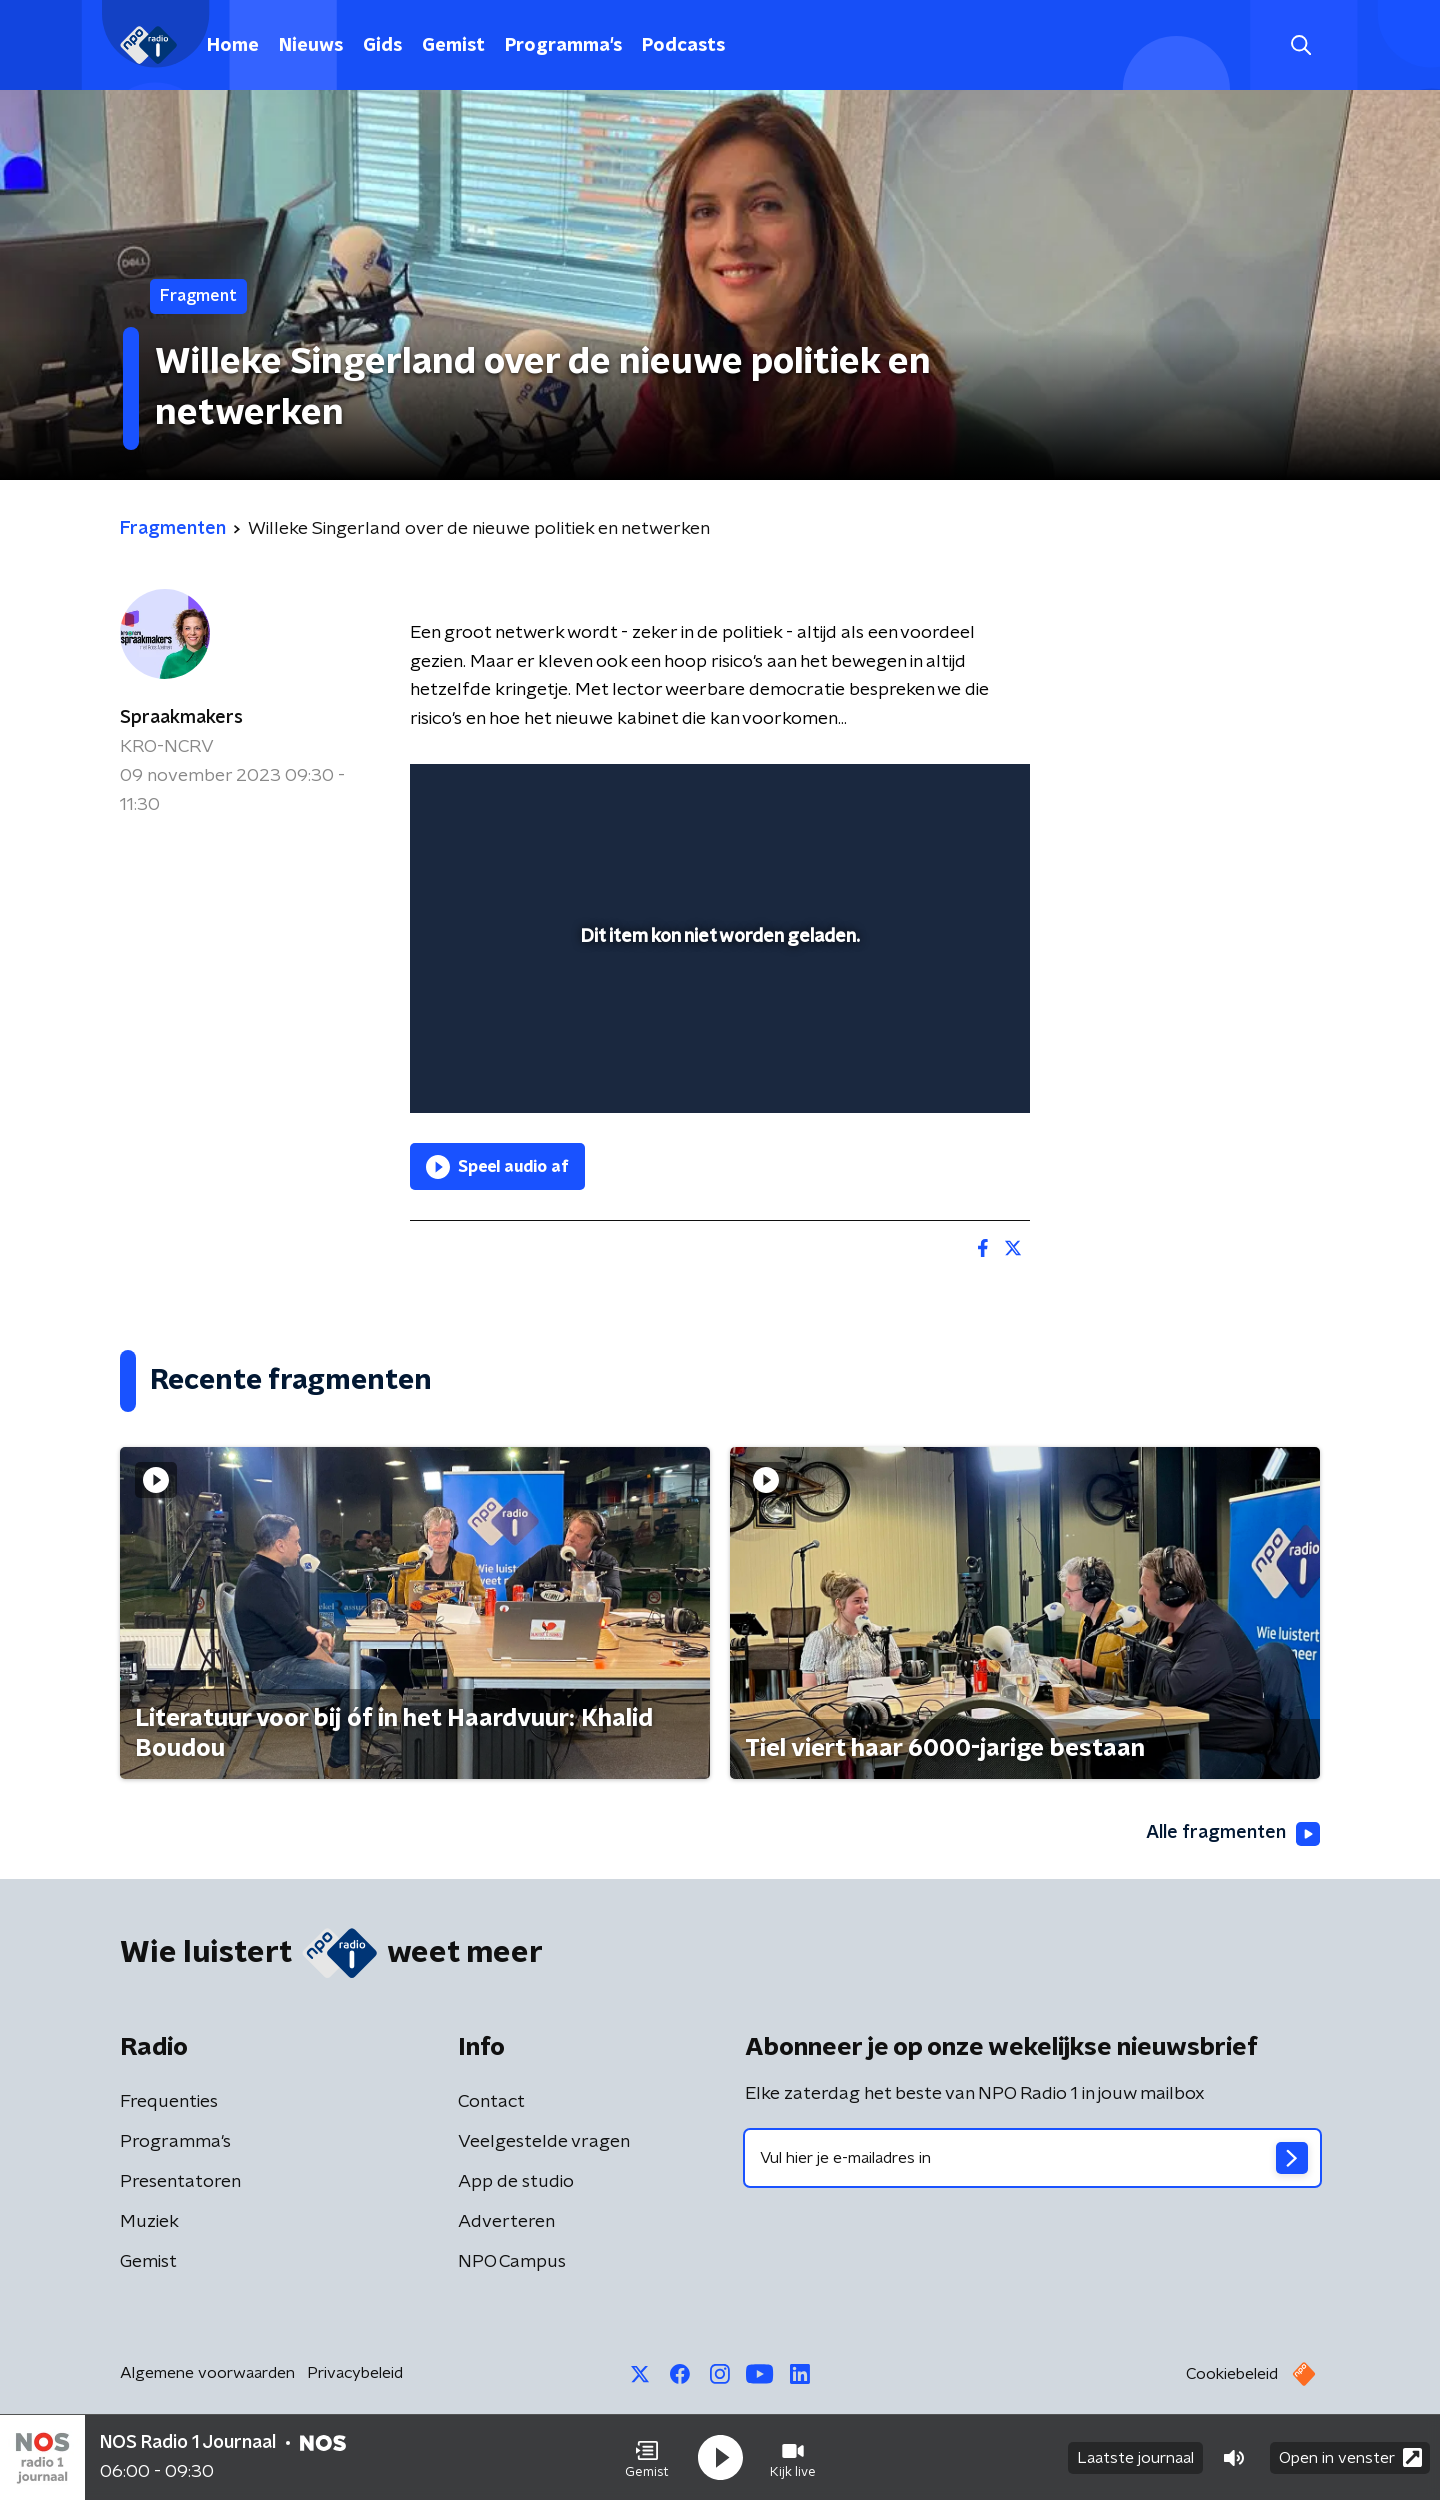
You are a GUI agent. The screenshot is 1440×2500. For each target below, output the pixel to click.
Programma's (563, 46)
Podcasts (683, 46)
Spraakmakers (181, 718)
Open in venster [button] (1350, 2457)
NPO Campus (512, 2262)
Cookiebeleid (1232, 2374)
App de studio (516, 2182)
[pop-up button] (940, 1069)
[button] (647, 2458)
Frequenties (169, 2102)
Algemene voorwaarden (207, 2373)
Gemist (453, 46)
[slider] (717, 1015)
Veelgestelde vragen (544, 2142)
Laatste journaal (1135, 2458)
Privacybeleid (355, 2373)
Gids (382, 46)
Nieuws (311, 46)
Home (233, 46)
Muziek (149, 2222)
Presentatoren (180, 2182)
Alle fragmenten (1233, 1834)
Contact (491, 2102)
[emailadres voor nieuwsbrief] (1032, 2158)
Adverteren (506, 2222)
